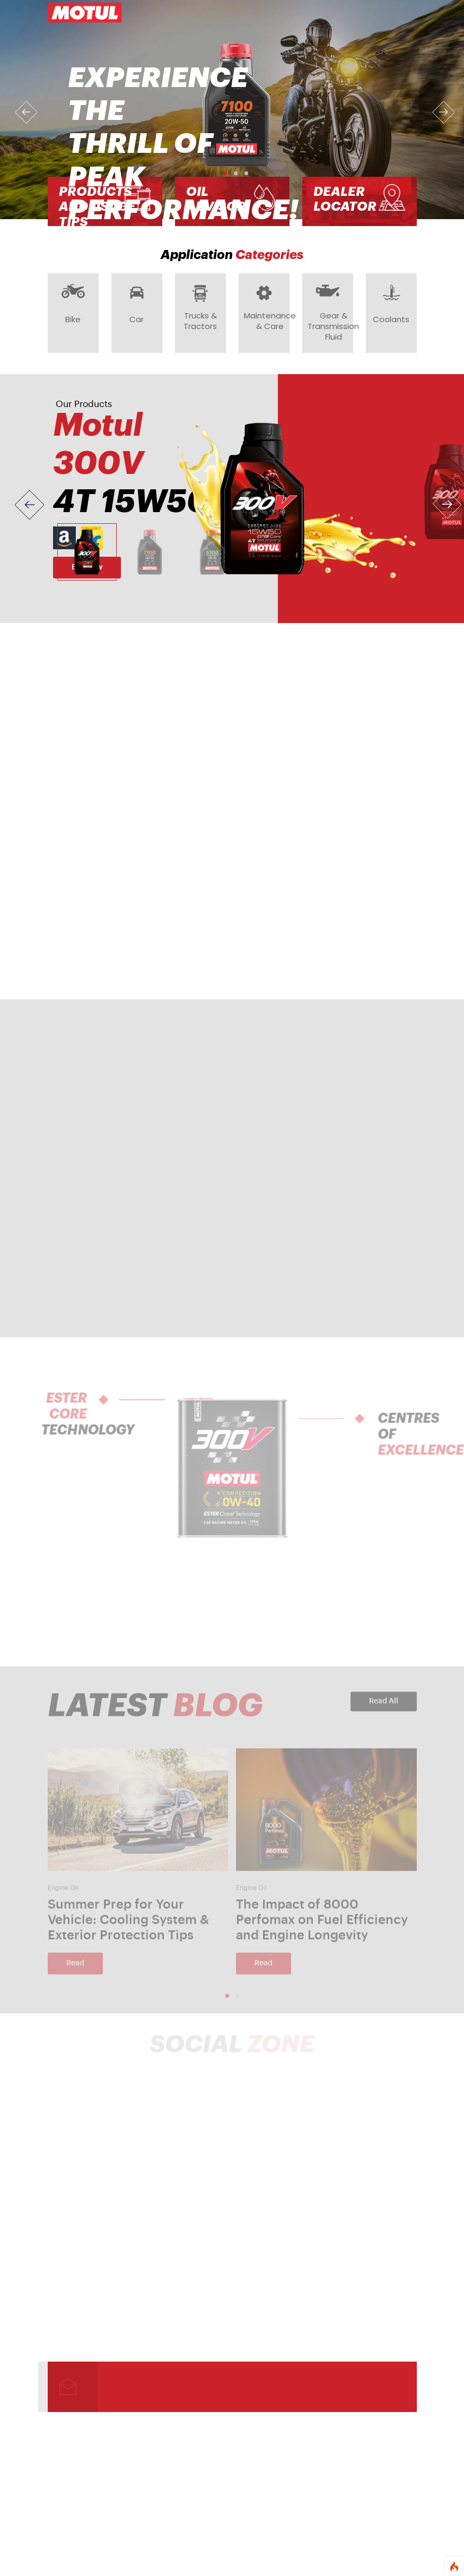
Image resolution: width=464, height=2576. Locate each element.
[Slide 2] (149, 552)
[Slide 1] (87, 552)
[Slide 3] (212, 552)
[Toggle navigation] (402, 12)
